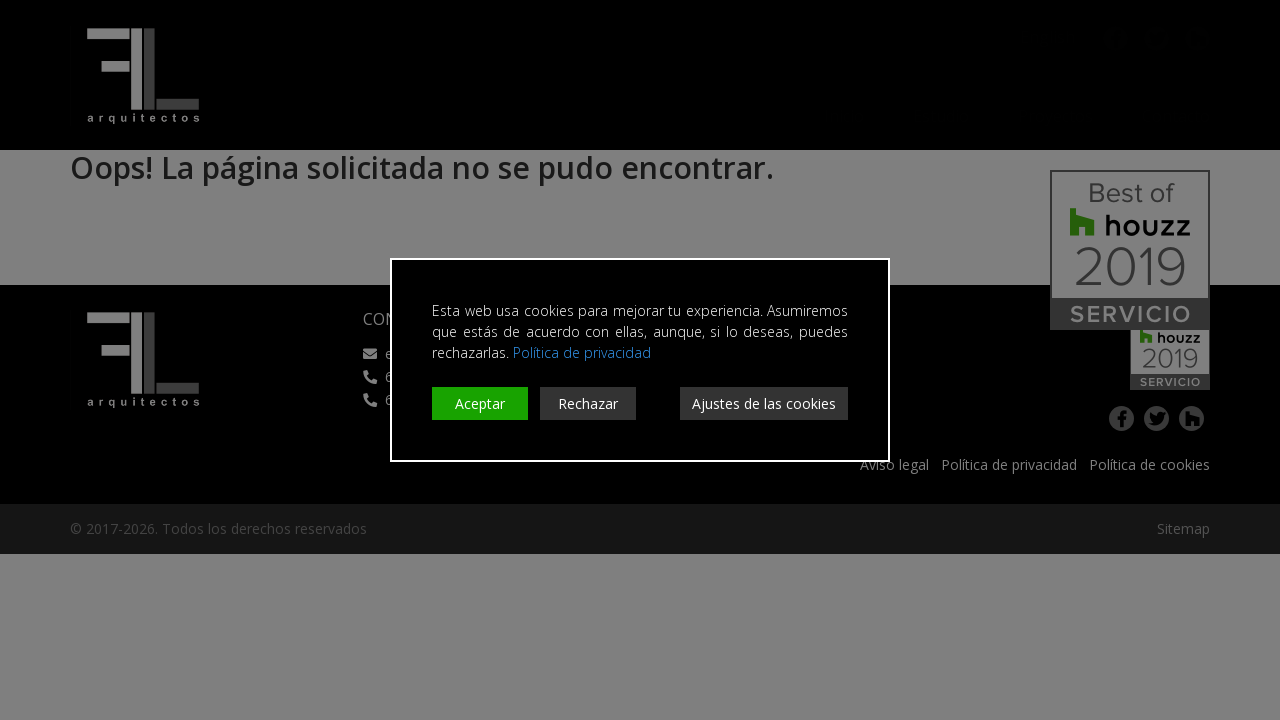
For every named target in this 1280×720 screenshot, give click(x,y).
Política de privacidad (582, 352)
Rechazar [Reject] (588, 403)
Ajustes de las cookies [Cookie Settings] (764, 403)
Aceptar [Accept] (480, 403)
